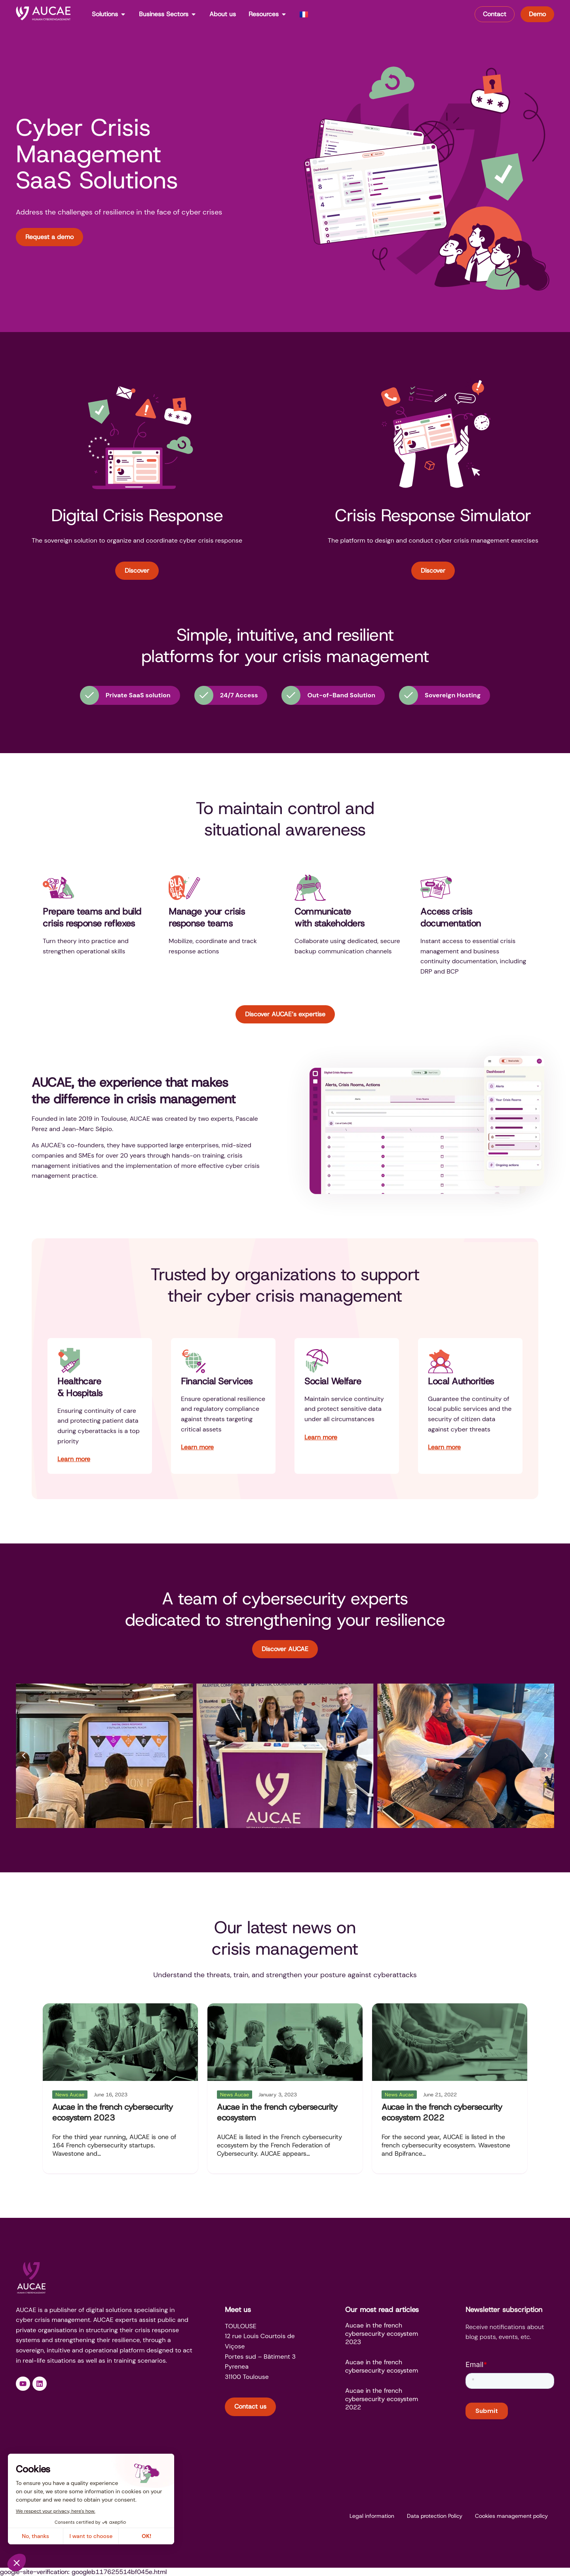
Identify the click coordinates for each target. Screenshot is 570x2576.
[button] (24, 1756)
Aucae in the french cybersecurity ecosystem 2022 (442, 2112)
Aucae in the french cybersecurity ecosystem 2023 (112, 2112)
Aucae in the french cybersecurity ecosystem (277, 2112)
